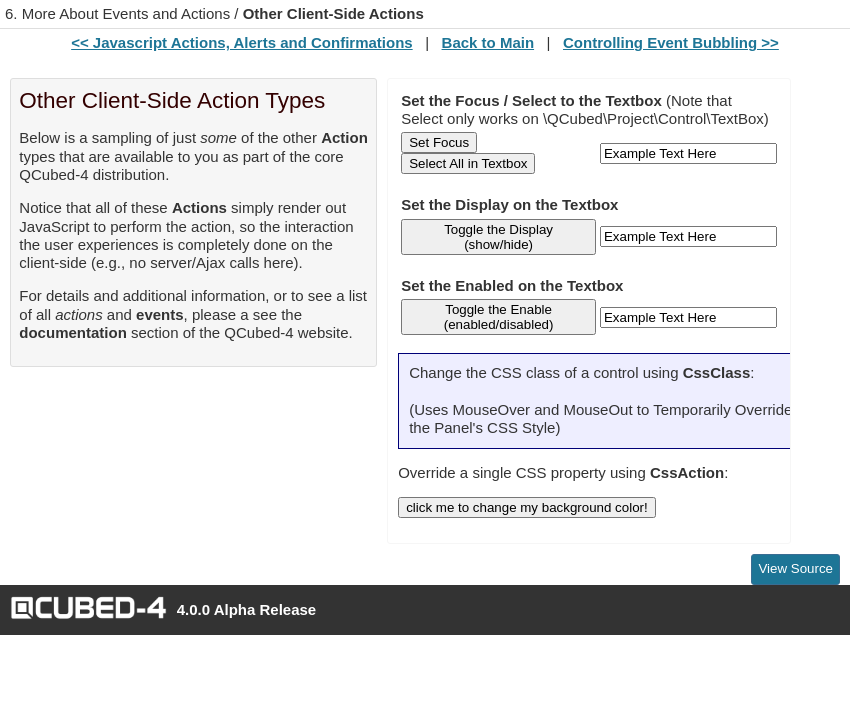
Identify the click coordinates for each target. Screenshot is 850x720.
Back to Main (488, 42)
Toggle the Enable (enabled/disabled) (499, 317)
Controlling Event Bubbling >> (671, 42)
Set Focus (439, 142)
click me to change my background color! (527, 507)
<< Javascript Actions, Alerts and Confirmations (241, 42)
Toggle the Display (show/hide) (498, 237)
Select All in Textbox (468, 163)
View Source (795, 568)
